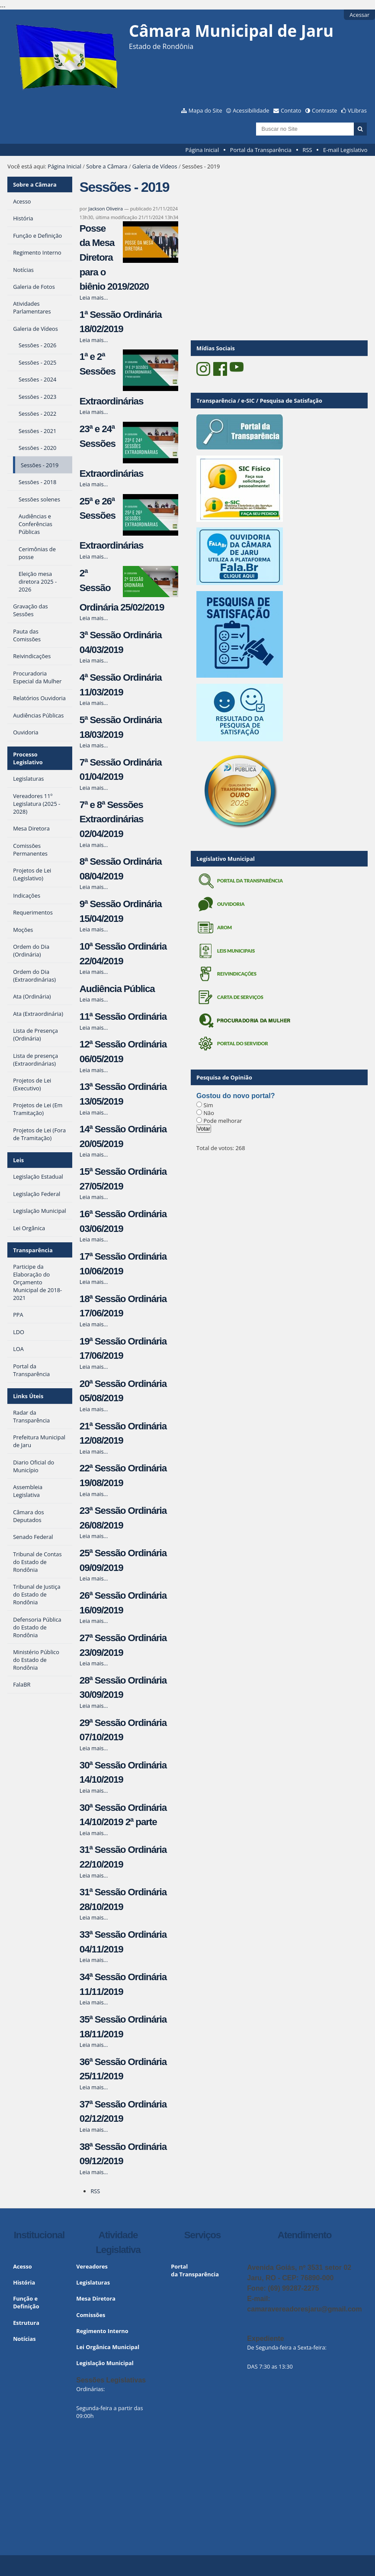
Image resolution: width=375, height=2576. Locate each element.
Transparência (33, 1250)
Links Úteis (28, 1396)
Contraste (324, 110)
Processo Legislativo (28, 758)
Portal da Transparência (261, 150)
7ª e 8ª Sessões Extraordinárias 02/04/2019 (111, 819)
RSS (307, 150)
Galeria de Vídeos (154, 166)
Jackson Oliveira (105, 208)
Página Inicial (202, 150)
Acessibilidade (251, 110)
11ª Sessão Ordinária (123, 1016)
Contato (291, 110)
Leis (18, 1160)
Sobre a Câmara (106, 166)
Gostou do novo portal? (235, 1095)
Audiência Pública (117, 988)
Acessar (359, 15)
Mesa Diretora (95, 2298)
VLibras (357, 110)
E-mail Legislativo (345, 150)
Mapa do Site (205, 110)
